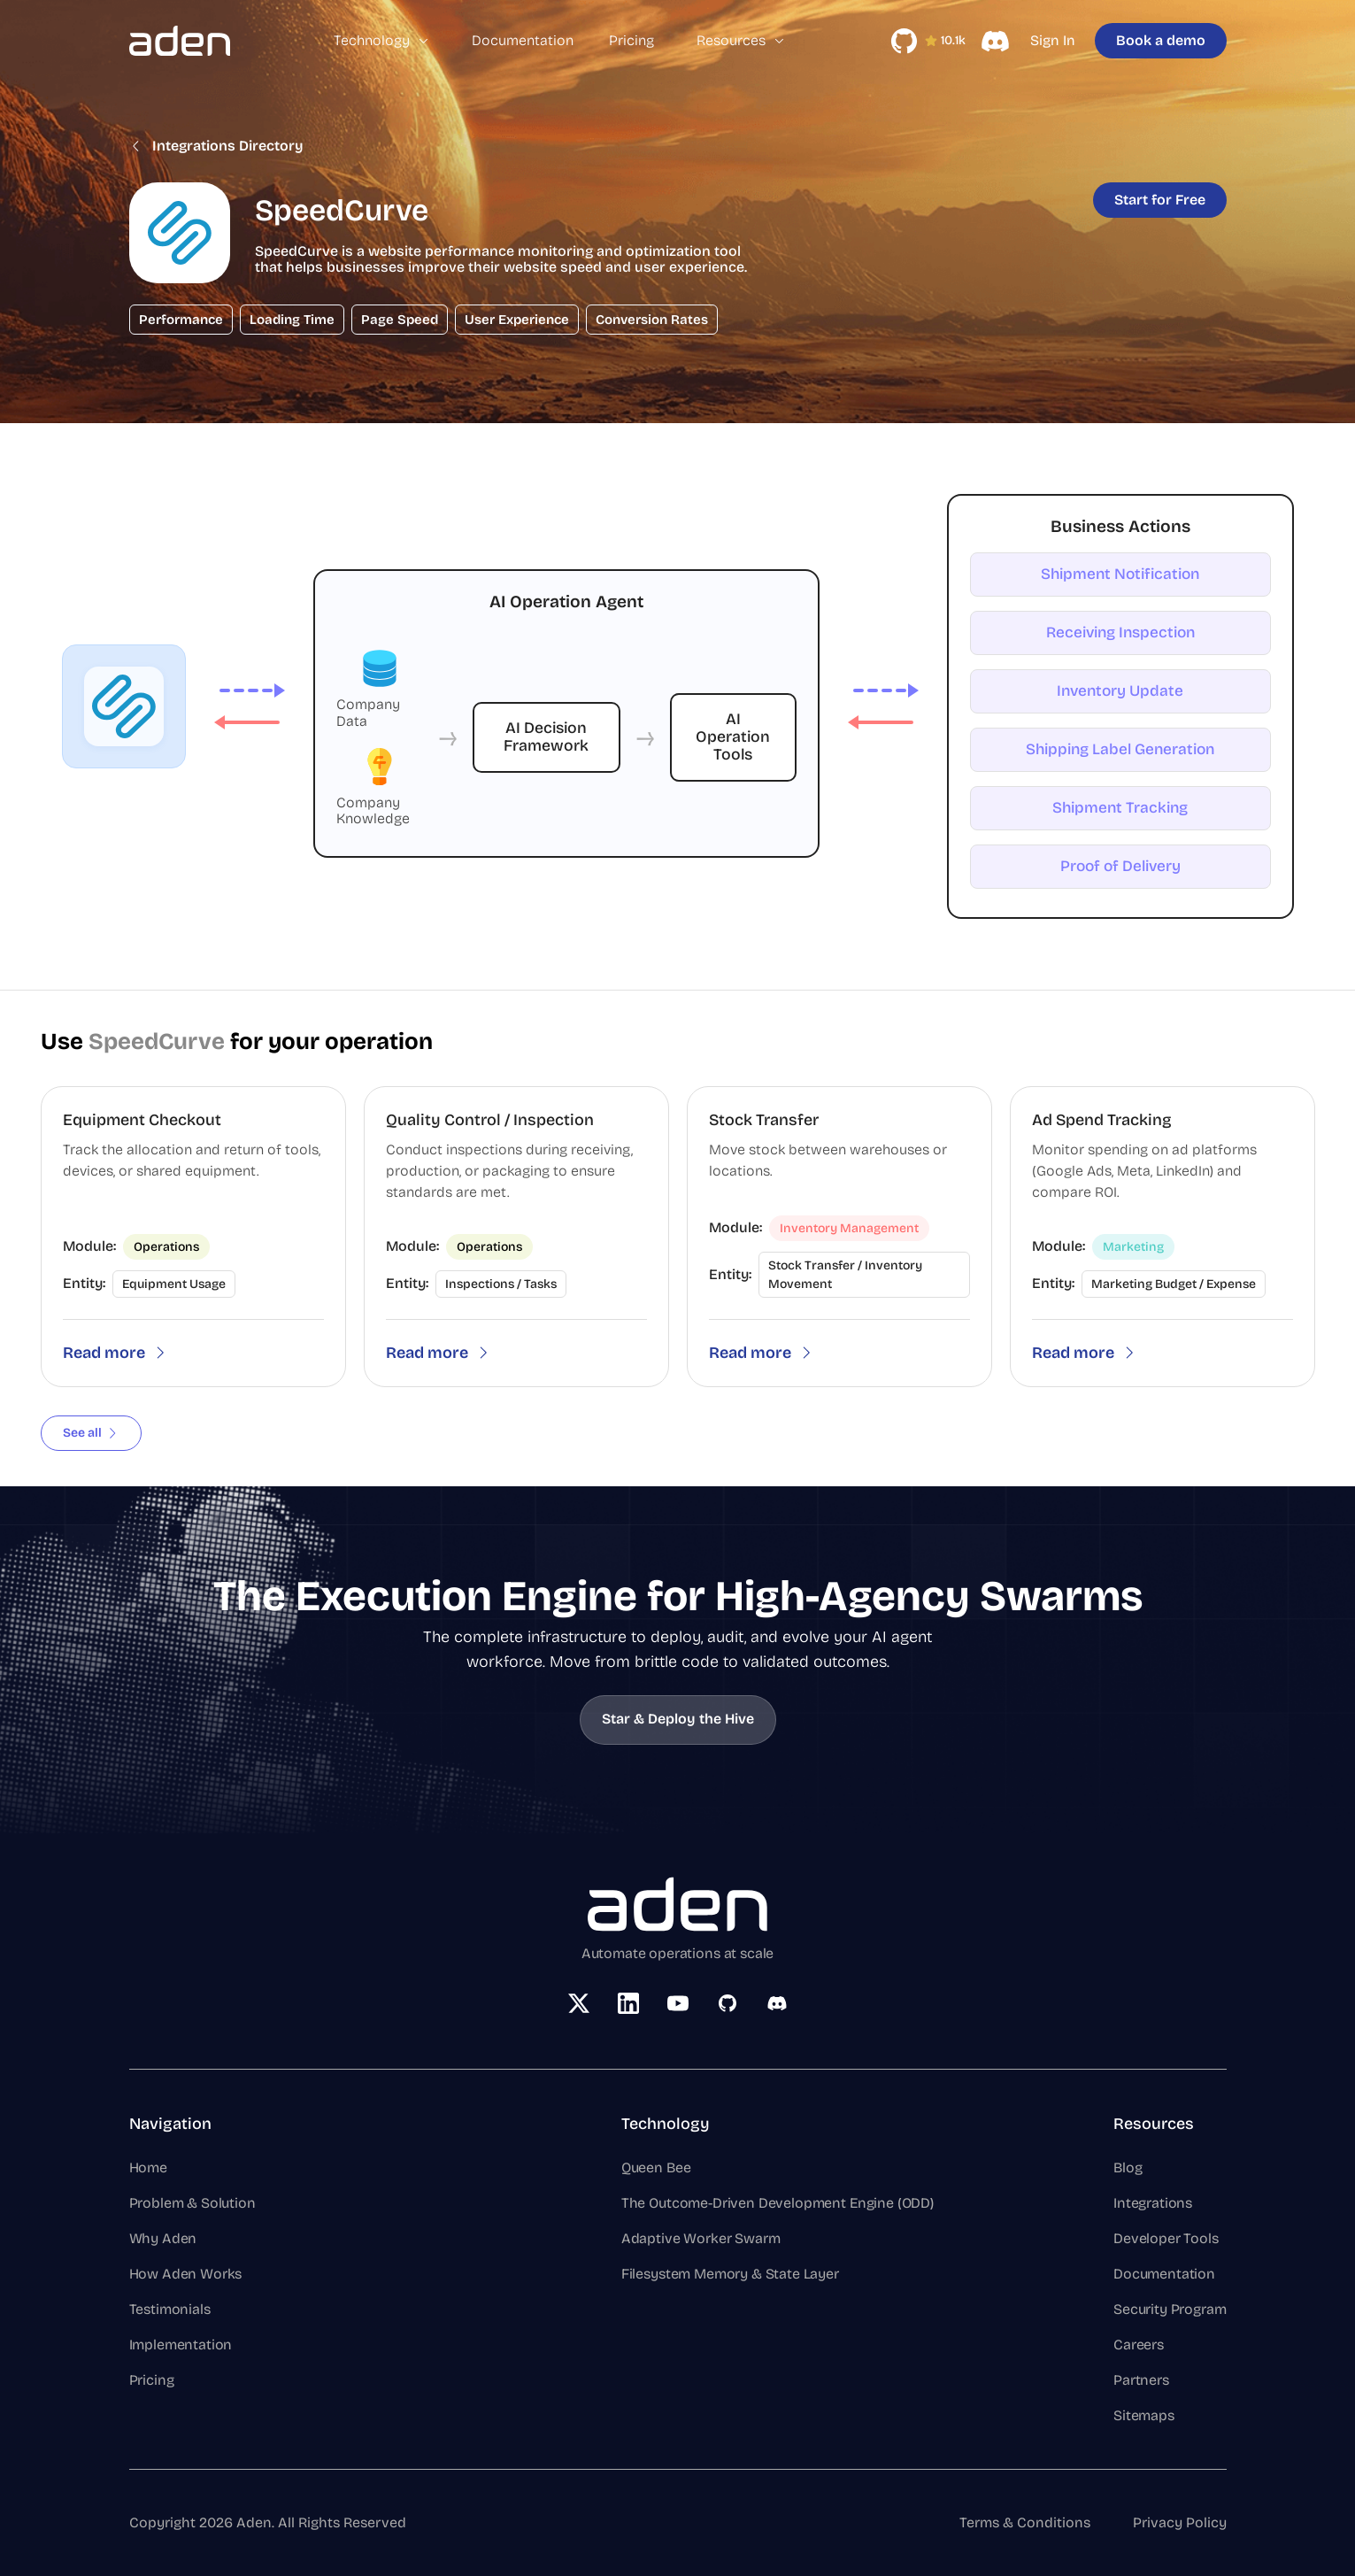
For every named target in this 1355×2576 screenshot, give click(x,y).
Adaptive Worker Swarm (701, 2238)
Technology (381, 40)
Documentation (523, 40)
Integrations (1152, 2202)
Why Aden (163, 2238)
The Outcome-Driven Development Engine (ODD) (777, 2202)
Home (148, 2167)
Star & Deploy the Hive (678, 1718)
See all (91, 1432)
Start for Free (1159, 199)
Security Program (1169, 2309)
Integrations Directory (216, 146)
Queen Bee (656, 2167)
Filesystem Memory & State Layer (730, 2273)
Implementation (181, 2344)
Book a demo (1160, 40)
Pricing (631, 40)
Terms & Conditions (1024, 2522)
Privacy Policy (1180, 2522)
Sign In (1052, 40)
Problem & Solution (192, 2202)
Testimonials (170, 2309)
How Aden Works (186, 2273)
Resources (741, 40)
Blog (1127, 2167)
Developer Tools (1166, 2238)
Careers (1138, 2344)
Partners (1141, 2380)
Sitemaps (1143, 2415)
